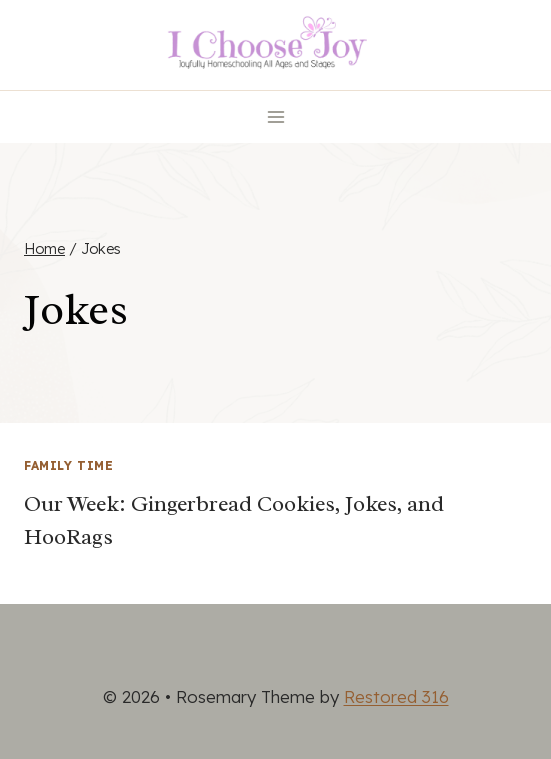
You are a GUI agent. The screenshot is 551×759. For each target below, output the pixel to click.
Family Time (69, 465)
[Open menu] (275, 116)
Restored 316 (396, 696)
